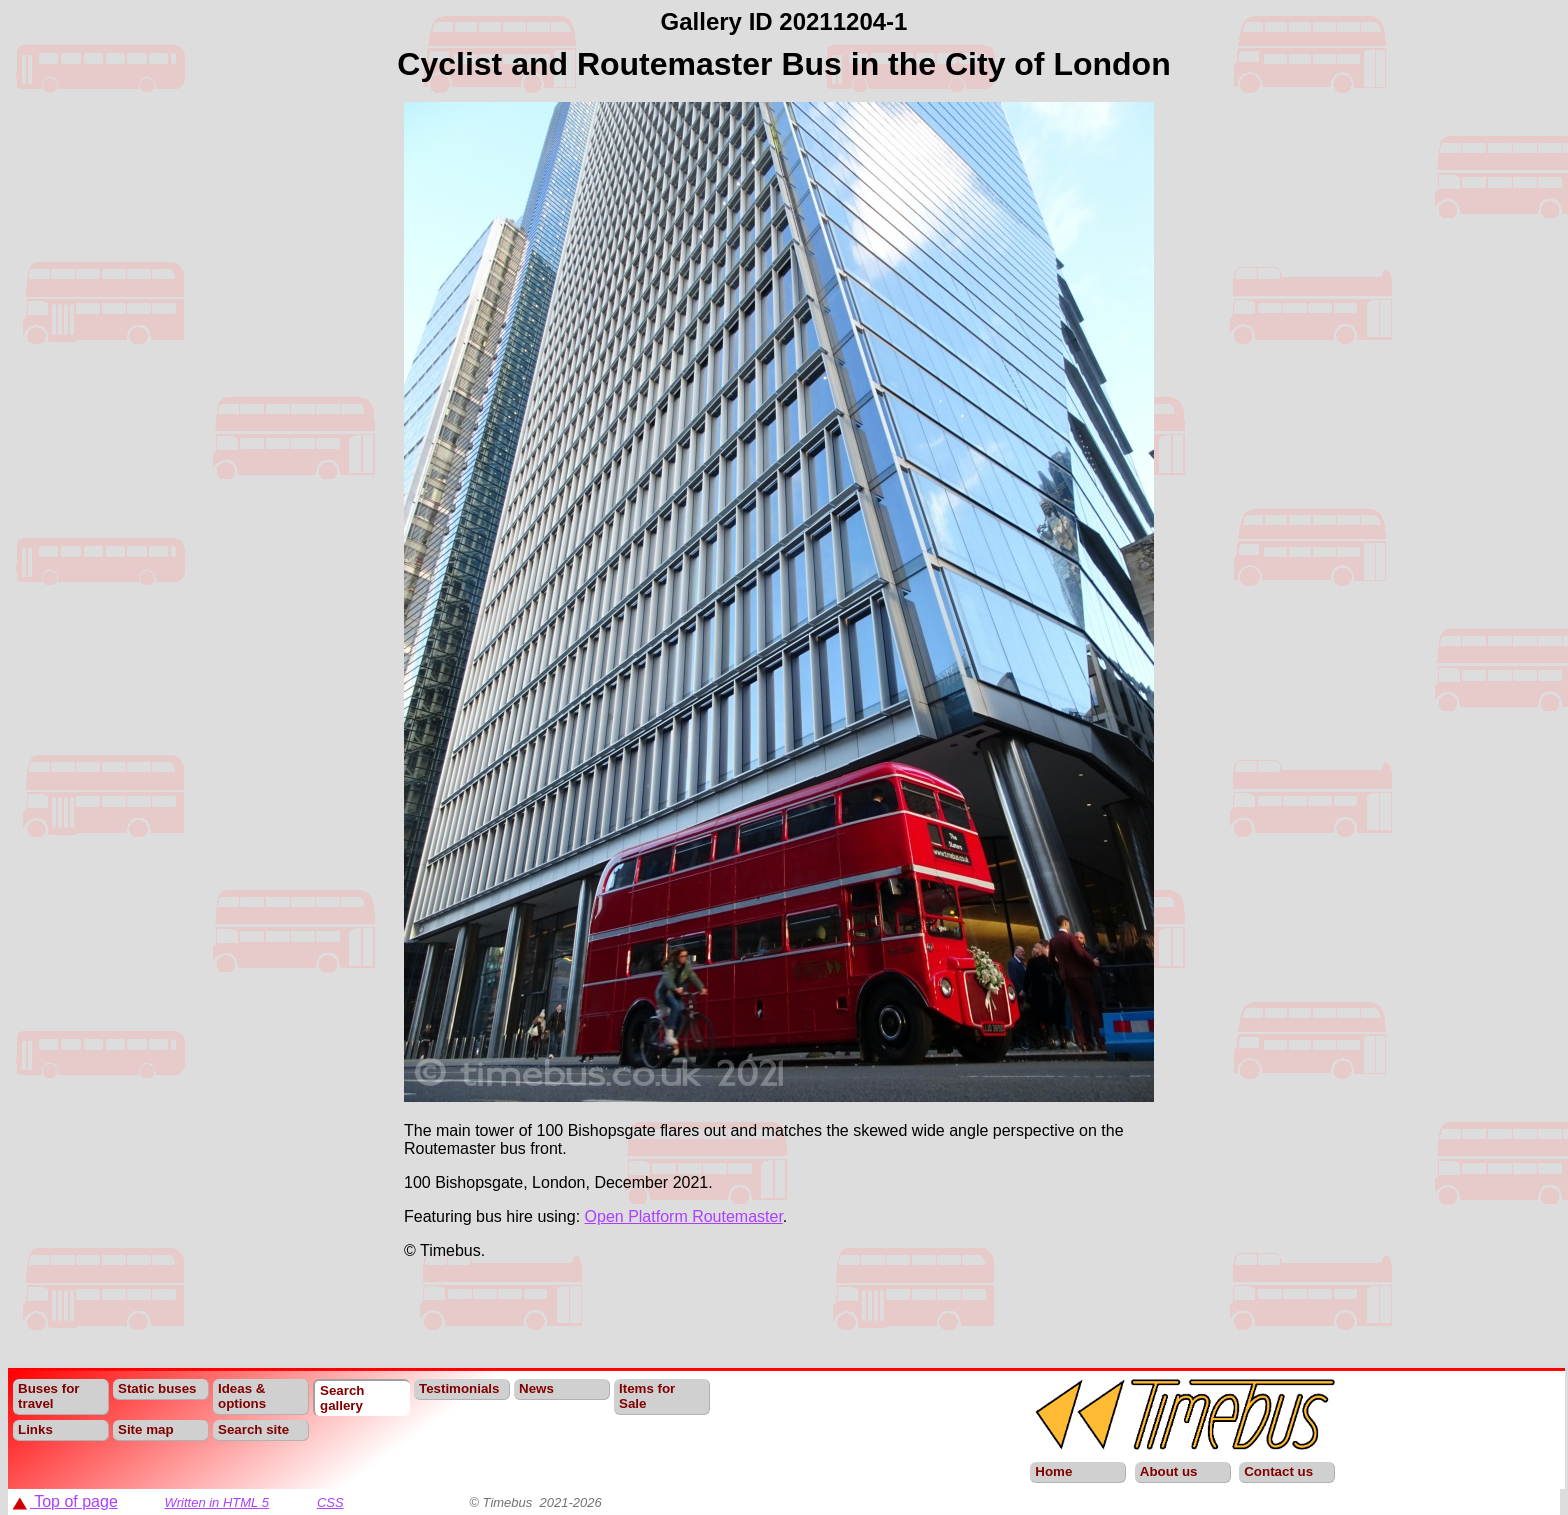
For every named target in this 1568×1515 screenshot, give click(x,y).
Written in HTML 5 (216, 1502)
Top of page (65, 1501)
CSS (330, 1502)
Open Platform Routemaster (684, 1216)
